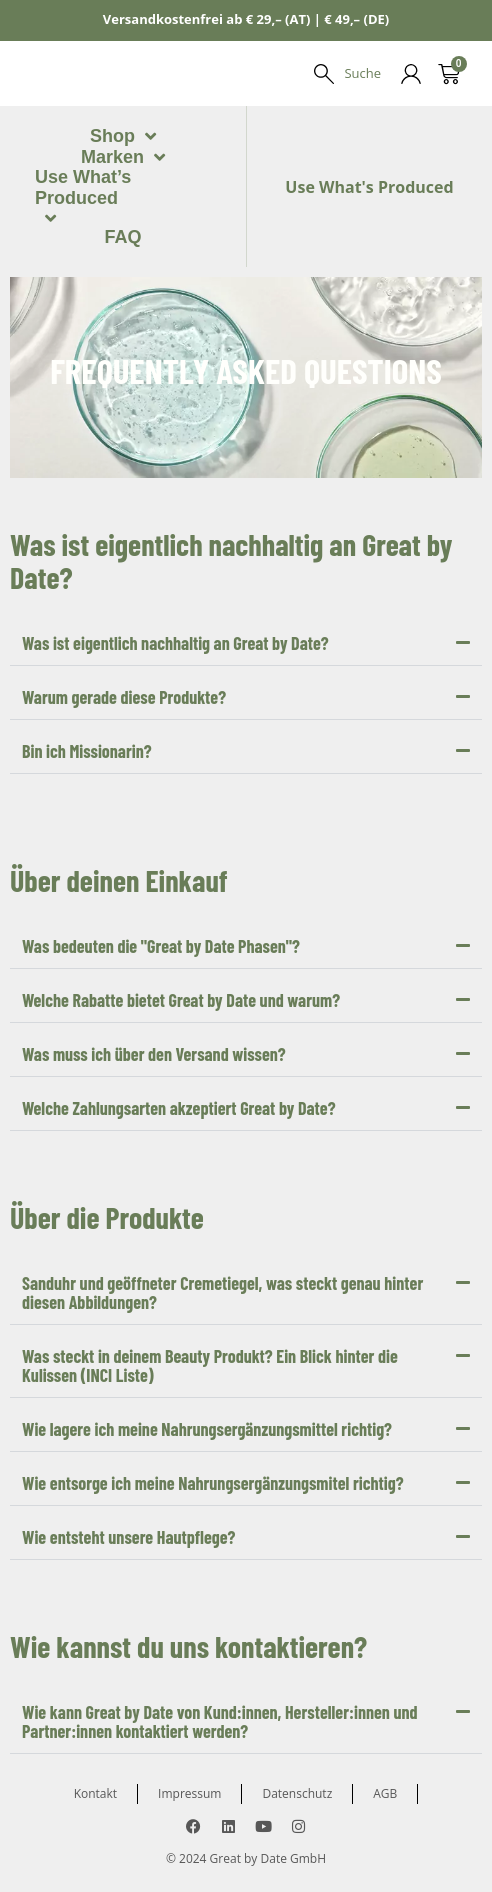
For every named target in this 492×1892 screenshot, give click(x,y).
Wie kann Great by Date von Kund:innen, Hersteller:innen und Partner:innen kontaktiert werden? (220, 1621)
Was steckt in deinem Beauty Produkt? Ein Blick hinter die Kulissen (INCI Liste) (210, 1265)
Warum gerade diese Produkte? (124, 597)
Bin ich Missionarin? (87, 651)
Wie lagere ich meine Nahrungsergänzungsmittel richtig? (207, 1329)
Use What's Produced (369, 136)
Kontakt (95, 1693)
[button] (246, 544)
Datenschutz (297, 1693)
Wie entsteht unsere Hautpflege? (128, 1437)
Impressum (189, 1693)
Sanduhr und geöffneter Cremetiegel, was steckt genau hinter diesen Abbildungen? (222, 1192)
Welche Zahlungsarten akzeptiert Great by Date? (179, 1008)
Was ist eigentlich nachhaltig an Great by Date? (175, 543)
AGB (385, 1693)
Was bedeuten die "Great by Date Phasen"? (161, 846)
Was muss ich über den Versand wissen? (154, 954)
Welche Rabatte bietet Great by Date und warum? (181, 900)
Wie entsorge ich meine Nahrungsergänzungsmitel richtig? (213, 1383)
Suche (362, 73)
